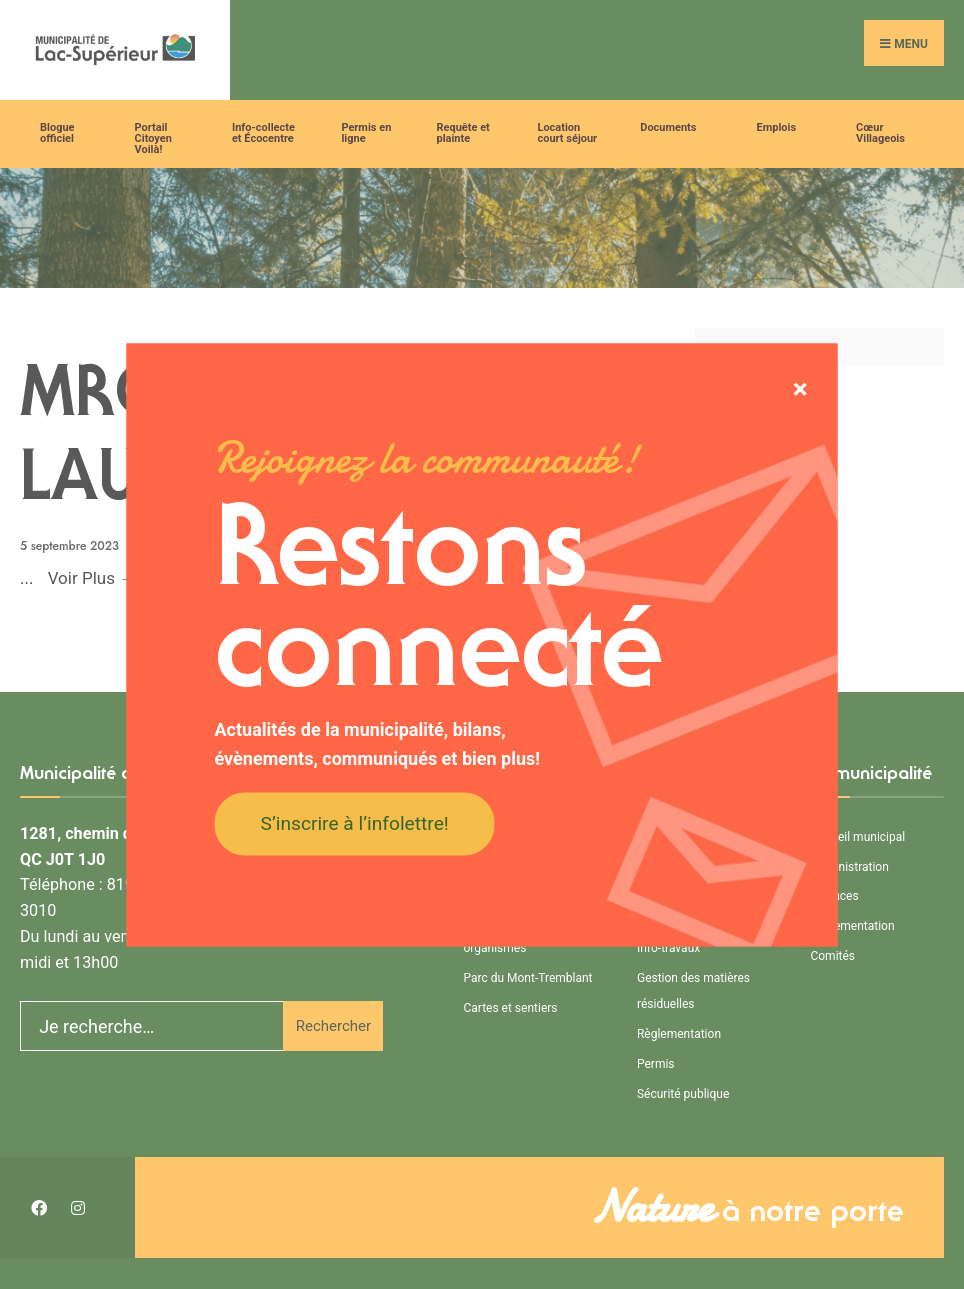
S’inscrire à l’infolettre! (355, 823)
